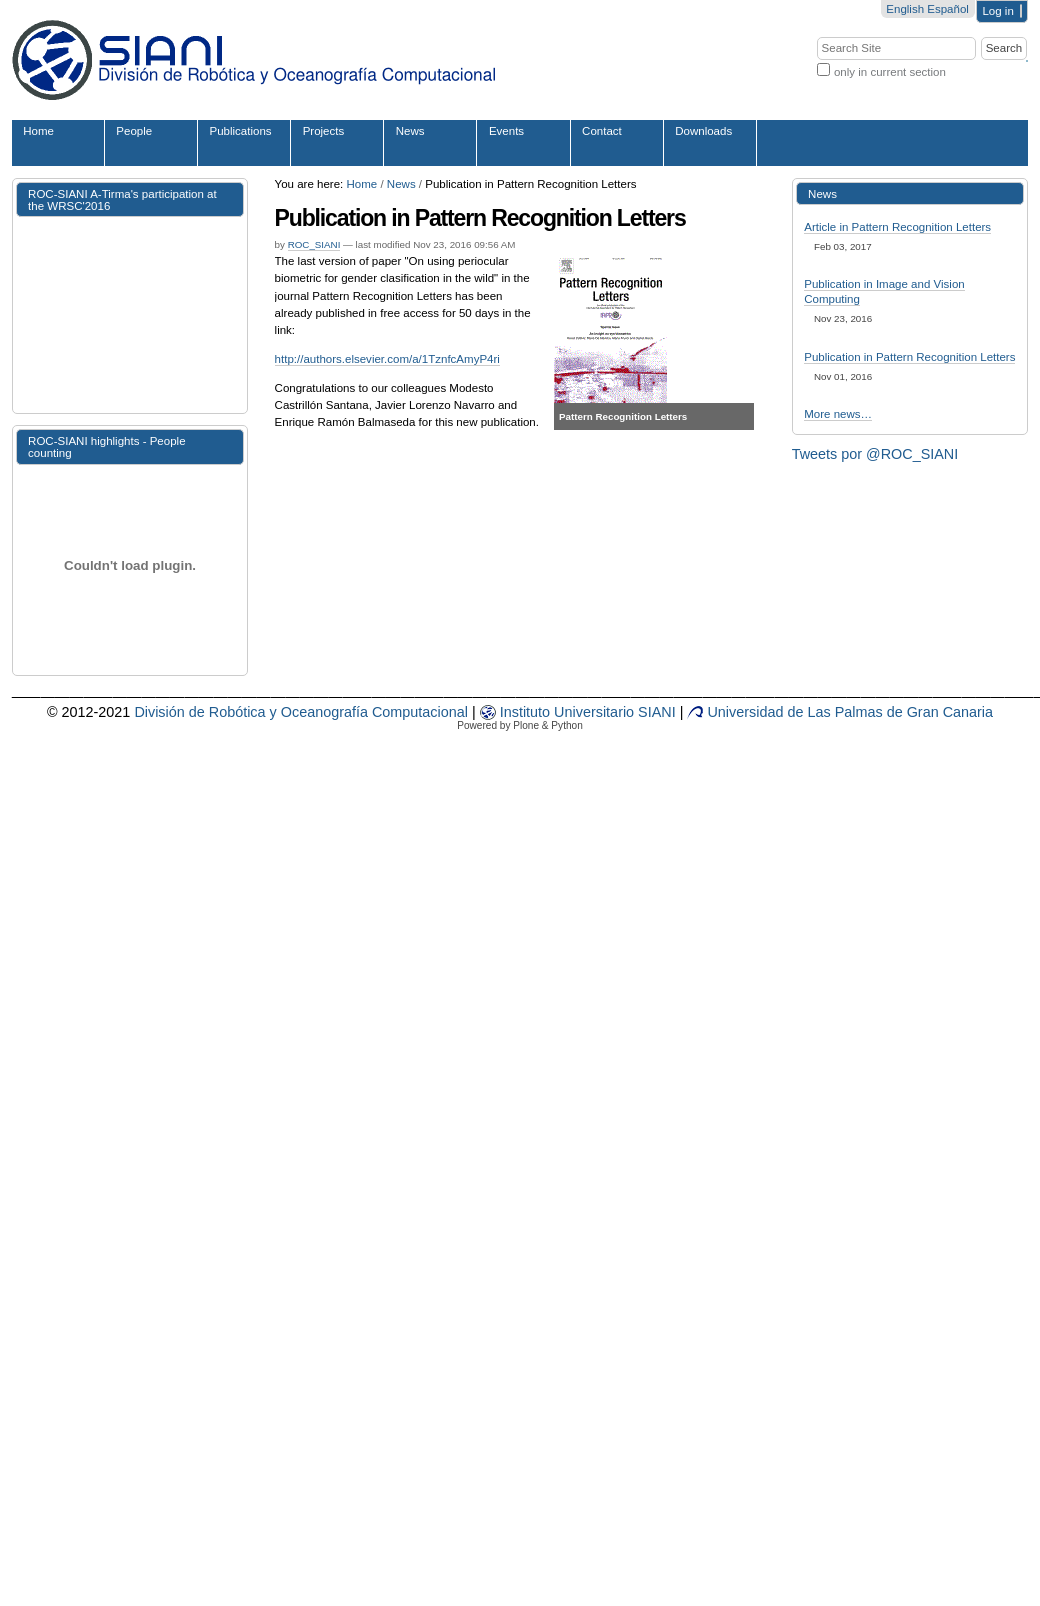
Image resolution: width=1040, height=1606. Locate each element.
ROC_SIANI (314, 244)
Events (506, 131)
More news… (838, 414)
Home (38, 131)
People (134, 131)
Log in (997, 11)
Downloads (703, 131)
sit (603, 712)
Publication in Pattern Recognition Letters (909, 357)
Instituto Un (526, 712)
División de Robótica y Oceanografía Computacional (301, 712)
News (410, 131)
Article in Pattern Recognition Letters (897, 227)
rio (626, 712)
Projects (324, 131)
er (589, 712)
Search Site (815, 35)
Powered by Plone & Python (520, 725)
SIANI (655, 712)
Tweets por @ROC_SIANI (875, 454)
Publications (241, 131)
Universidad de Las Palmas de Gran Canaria (840, 712)
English (905, 9)
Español (948, 9)
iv (578, 712)
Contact (602, 131)
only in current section (890, 72)
